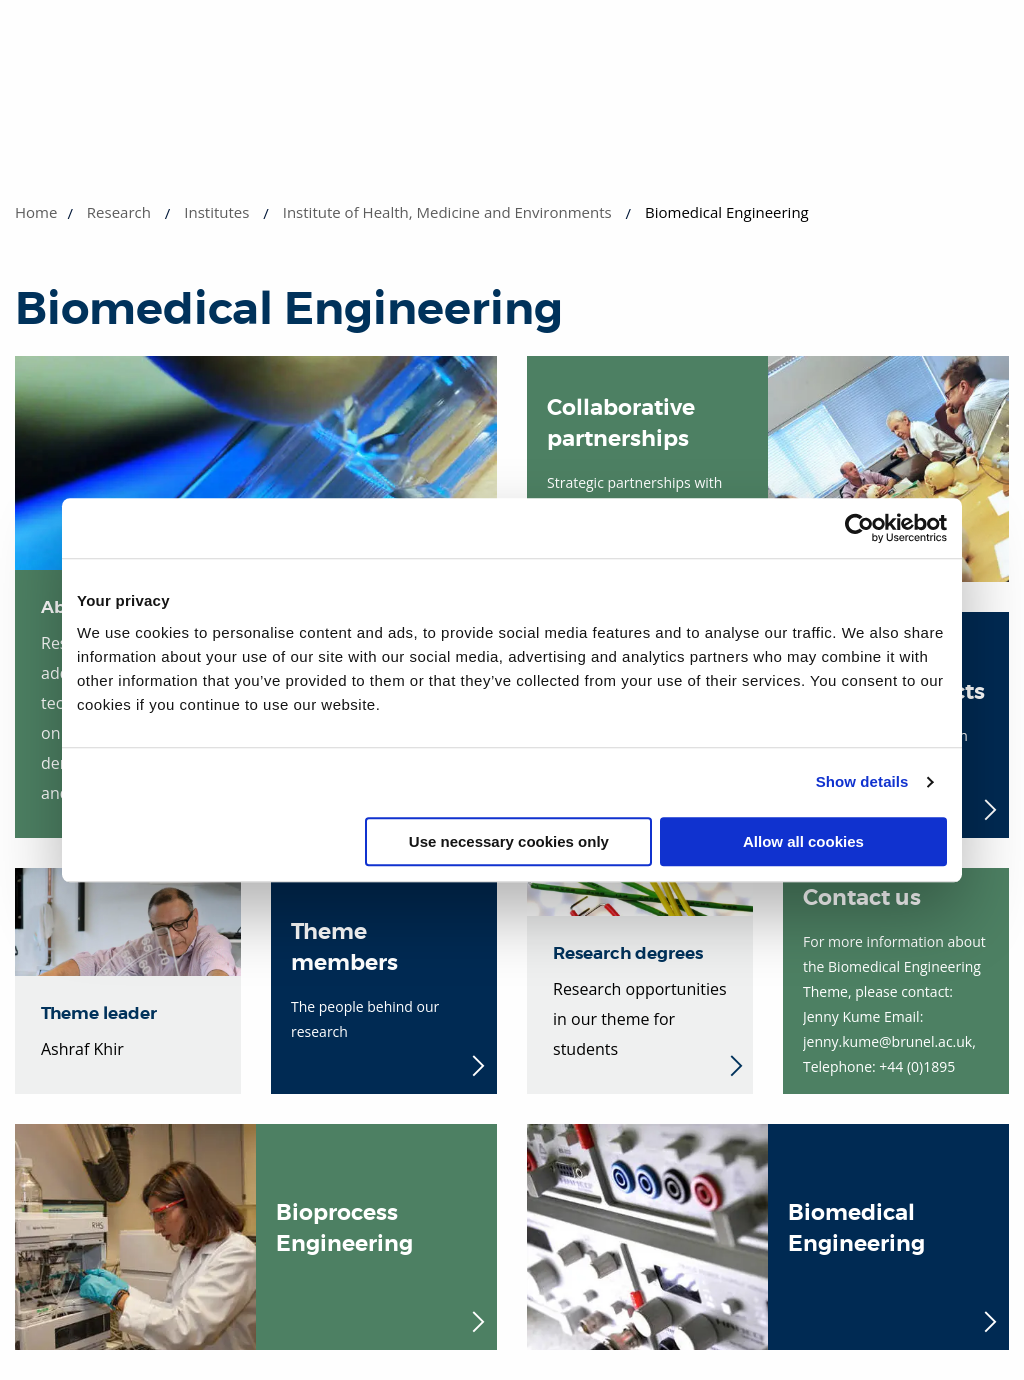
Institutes (216, 212)
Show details (862, 781)
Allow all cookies (803, 841)
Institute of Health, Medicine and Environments (447, 212)
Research (119, 212)
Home (36, 212)
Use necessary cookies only (509, 841)
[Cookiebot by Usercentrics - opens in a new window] (859, 528)
